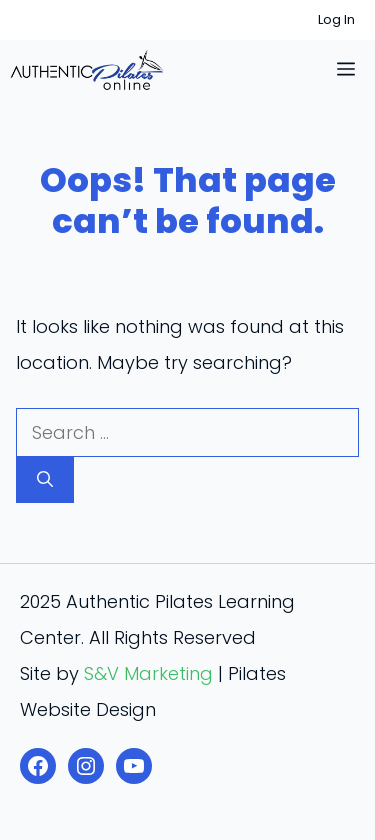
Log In (336, 19)
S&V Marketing (148, 673)
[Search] (45, 480)
